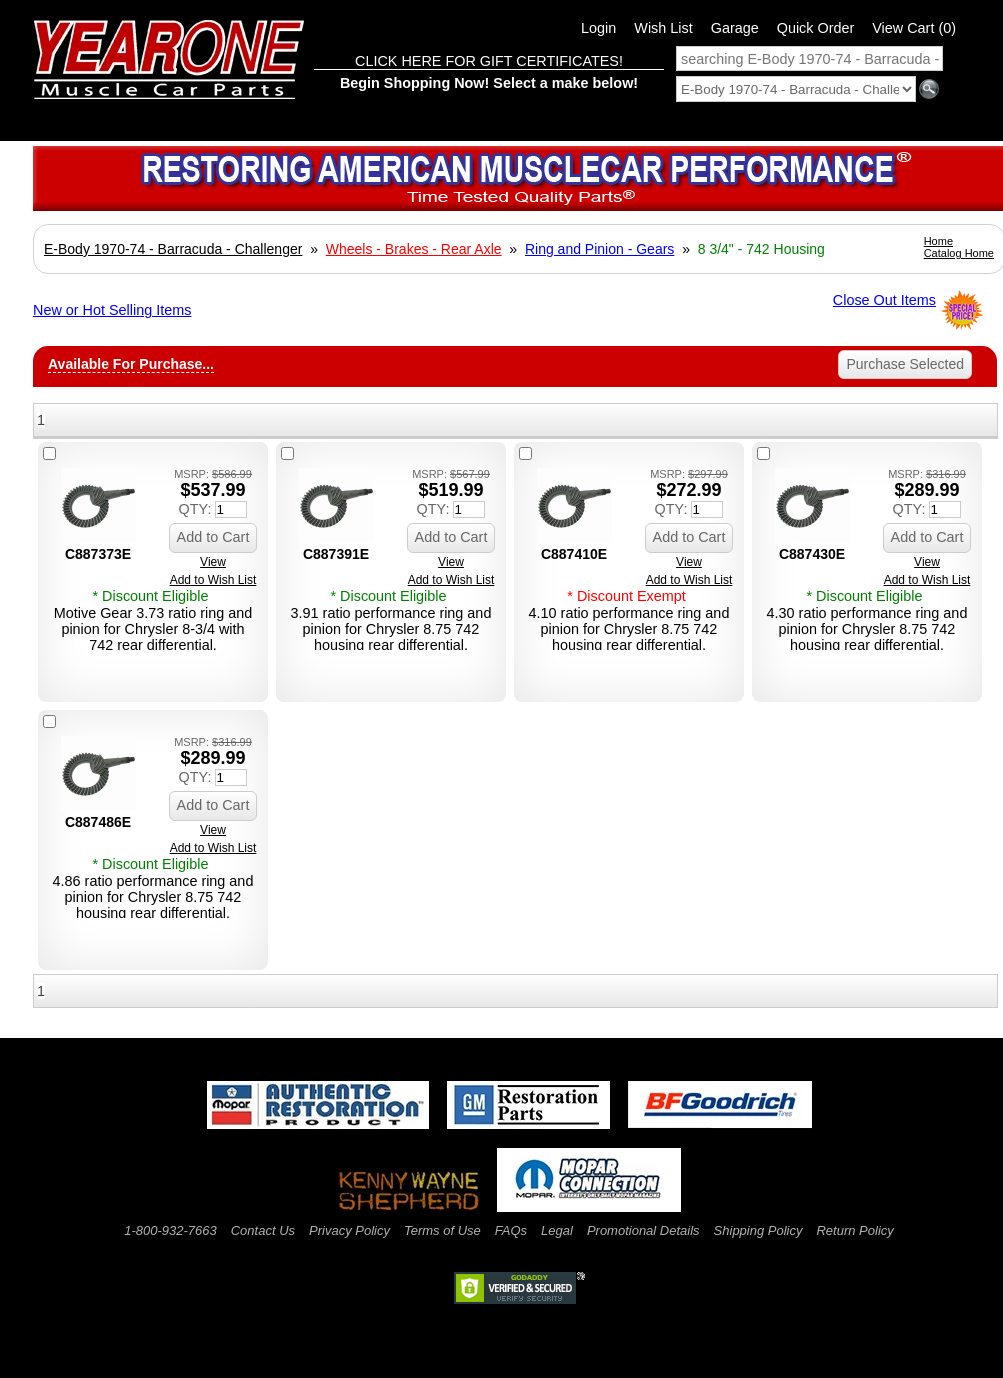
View (213, 562)
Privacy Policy (349, 1230)
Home (938, 241)
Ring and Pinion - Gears (599, 249)
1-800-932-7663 (170, 1230)
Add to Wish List (213, 580)
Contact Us (263, 1230)
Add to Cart (213, 537)
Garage (735, 28)
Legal (557, 1230)
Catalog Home (959, 253)
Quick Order (816, 28)
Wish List (663, 28)
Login (598, 28)
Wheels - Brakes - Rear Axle (414, 249)
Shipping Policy (758, 1230)
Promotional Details (643, 1230)
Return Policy (854, 1230)
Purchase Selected (905, 364)
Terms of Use (442, 1230)
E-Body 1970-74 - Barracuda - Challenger (173, 249)
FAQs (511, 1230)
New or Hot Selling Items (112, 310)
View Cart (914, 28)
